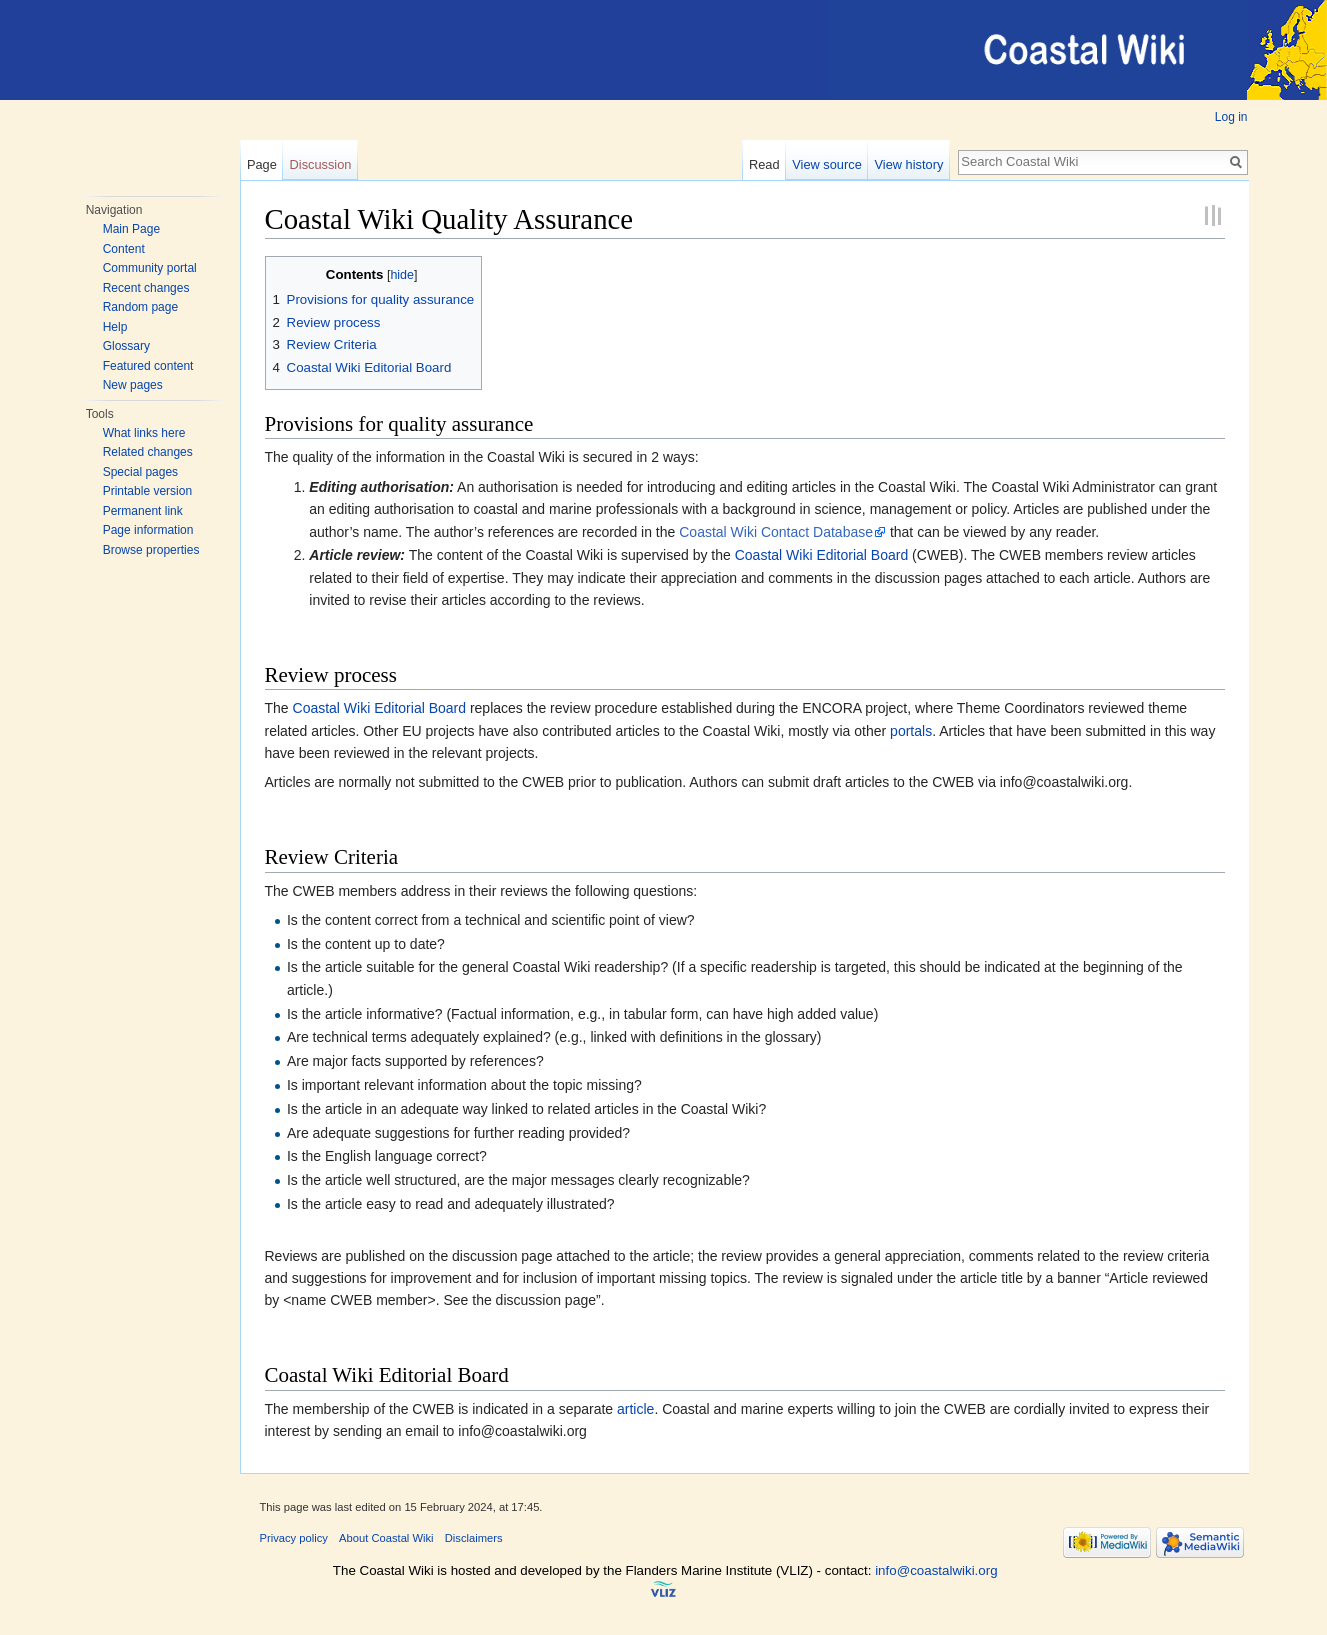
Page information (148, 530)
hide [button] (402, 275)
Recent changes (146, 288)
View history (909, 164)
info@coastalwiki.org (936, 1570)
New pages (133, 385)
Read (764, 164)
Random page (140, 307)
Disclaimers (474, 1538)
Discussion (321, 164)
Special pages (140, 472)
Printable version (147, 491)
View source (826, 164)
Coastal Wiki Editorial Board (822, 555)
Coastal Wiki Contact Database (776, 532)
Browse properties (151, 550)
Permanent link (143, 511)
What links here (144, 433)
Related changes (148, 452)
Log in (1231, 117)
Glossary (126, 346)
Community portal (150, 268)
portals (911, 731)
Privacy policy (294, 1538)
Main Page (131, 229)
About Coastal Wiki (386, 1538)
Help (115, 327)
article (635, 1409)
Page (262, 164)
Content (124, 249)
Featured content (148, 366)
